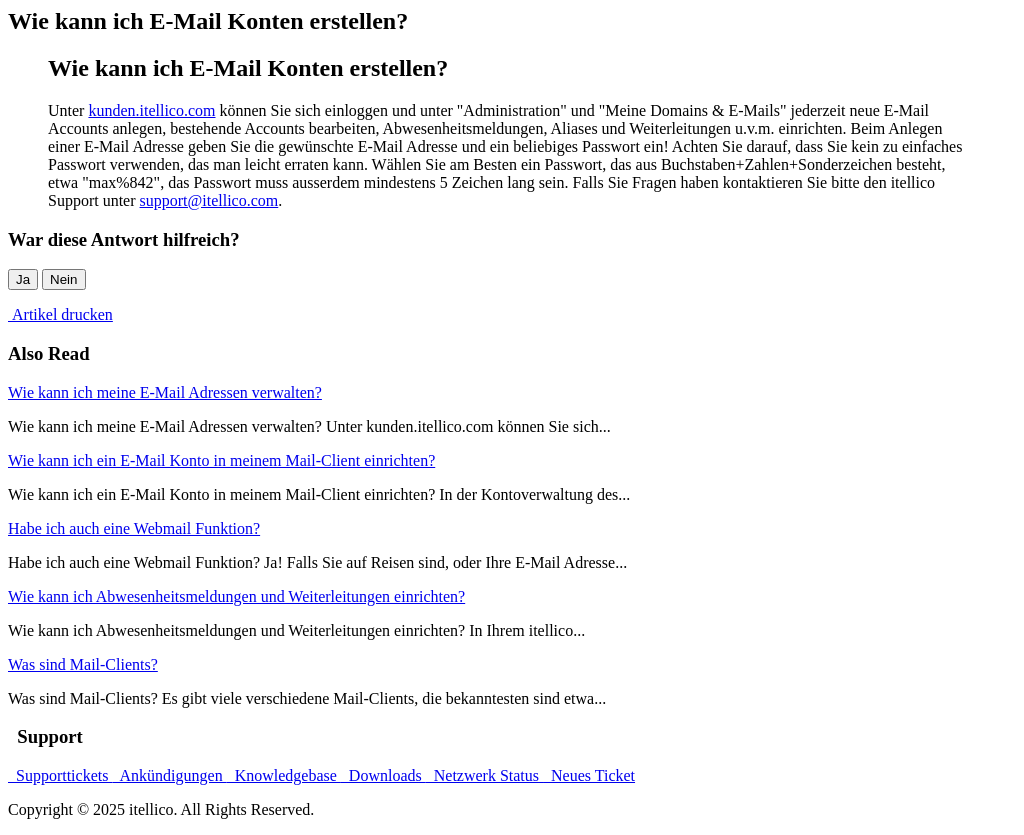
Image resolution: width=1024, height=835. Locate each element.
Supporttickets (60, 775)
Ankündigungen (169, 775)
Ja (23, 279)
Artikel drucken (60, 314)
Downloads (383, 775)
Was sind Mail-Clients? (83, 664)
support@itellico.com (209, 200)
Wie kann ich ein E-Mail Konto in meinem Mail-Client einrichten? (221, 460)
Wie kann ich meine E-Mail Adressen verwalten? (165, 392)
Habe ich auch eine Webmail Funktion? (134, 528)
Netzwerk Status (484, 775)
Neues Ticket (589, 775)
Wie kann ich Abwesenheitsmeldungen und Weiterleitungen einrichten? (236, 596)
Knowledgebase (284, 775)
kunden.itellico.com (151, 110)
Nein (63, 279)
